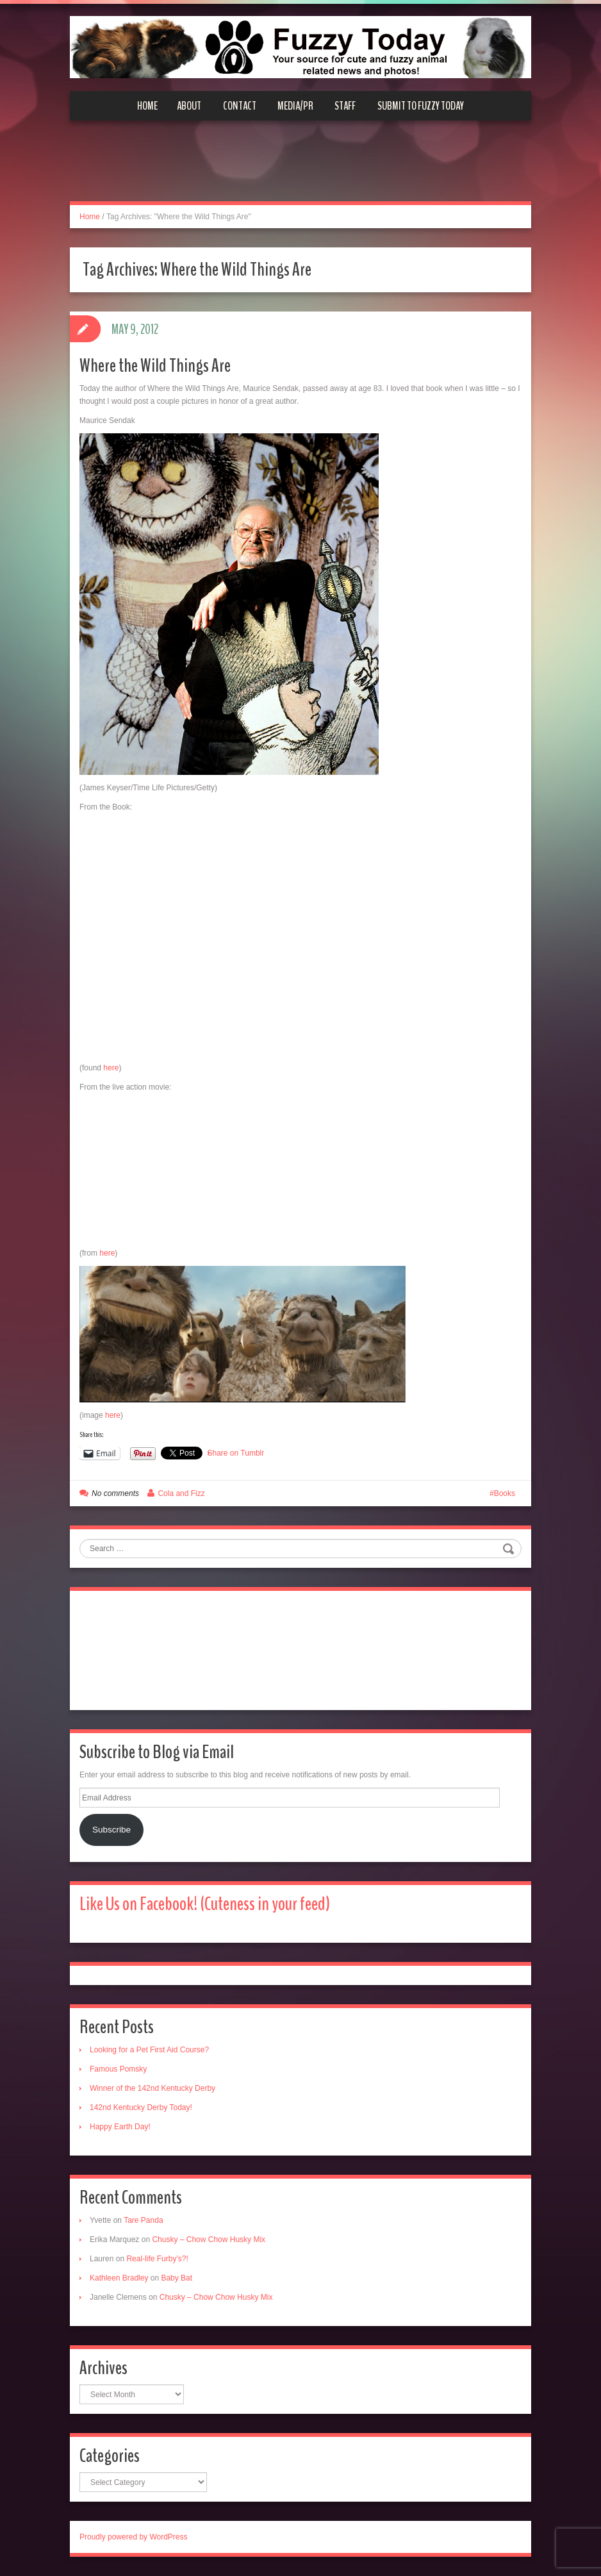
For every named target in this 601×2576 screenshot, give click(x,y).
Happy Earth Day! (120, 2126)
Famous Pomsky (118, 2069)
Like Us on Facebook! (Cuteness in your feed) (204, 1904)
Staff (345, 105)
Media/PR (295, 105)
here (111, 1067)
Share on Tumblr (236, 1453)
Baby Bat (176, 2277)
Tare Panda (143, 2220)
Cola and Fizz (181, 1493)
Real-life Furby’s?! (157, 2258)
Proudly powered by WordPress (133, 2536)
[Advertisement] (300, 168)
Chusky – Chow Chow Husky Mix (208, 2239)
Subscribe (111, 1829)
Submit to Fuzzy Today (420, 105)
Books (504, 1493)
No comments (115, 1493)
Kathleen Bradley (119, 2277)
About (189, 105)
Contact (239, 105)
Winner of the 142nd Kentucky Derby (152, 2088)
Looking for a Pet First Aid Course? (149, 2049)
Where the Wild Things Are (155, 366)
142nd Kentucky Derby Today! (141, 2107)
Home (147, 105)
